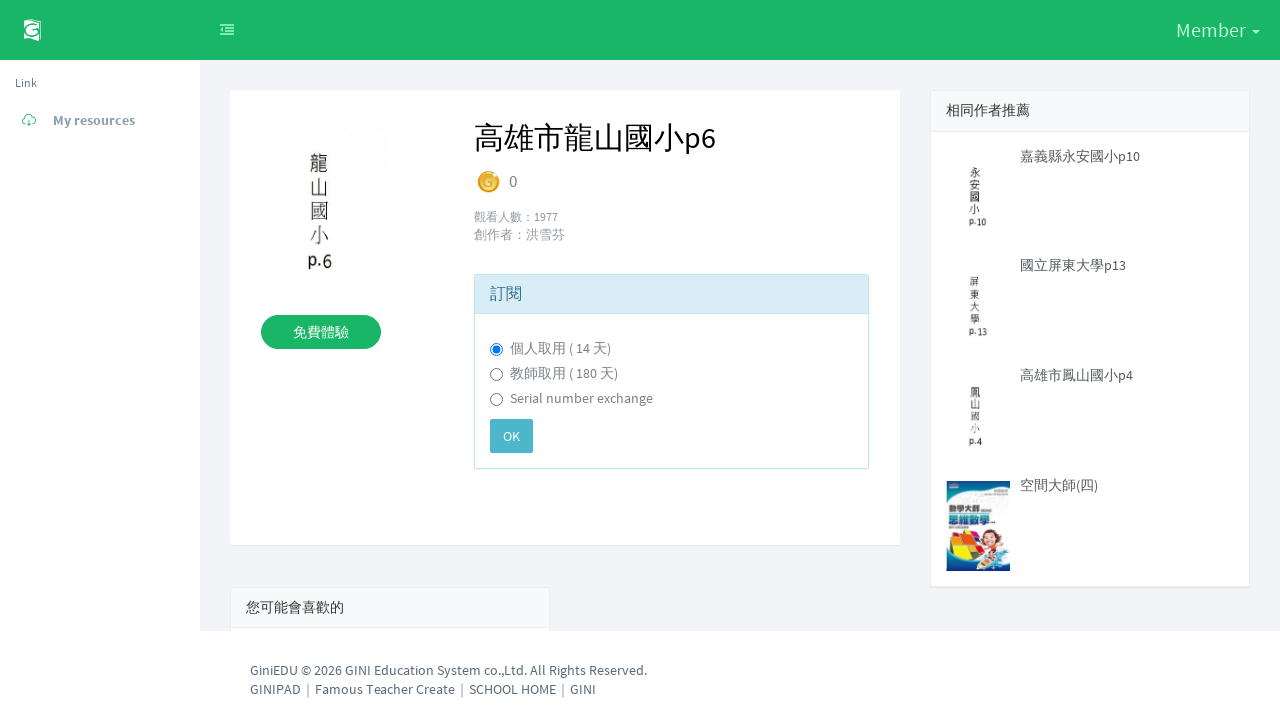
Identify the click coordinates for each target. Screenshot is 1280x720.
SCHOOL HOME (512, 689)
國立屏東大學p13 (1073, 265)
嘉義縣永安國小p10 (1080, 156)
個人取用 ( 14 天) (560, 348)
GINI (583, 689)
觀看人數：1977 (516, 216)
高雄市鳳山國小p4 (1076, 375)
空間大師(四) (1059, 485)
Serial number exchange (581, 398)
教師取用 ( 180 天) (564, 373)
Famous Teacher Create (385, 689)
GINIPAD (275, 689)
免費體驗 (321, 332)
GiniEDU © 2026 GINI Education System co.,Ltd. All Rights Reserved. (448, 670)
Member (1218, 29)
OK (511, 436)
